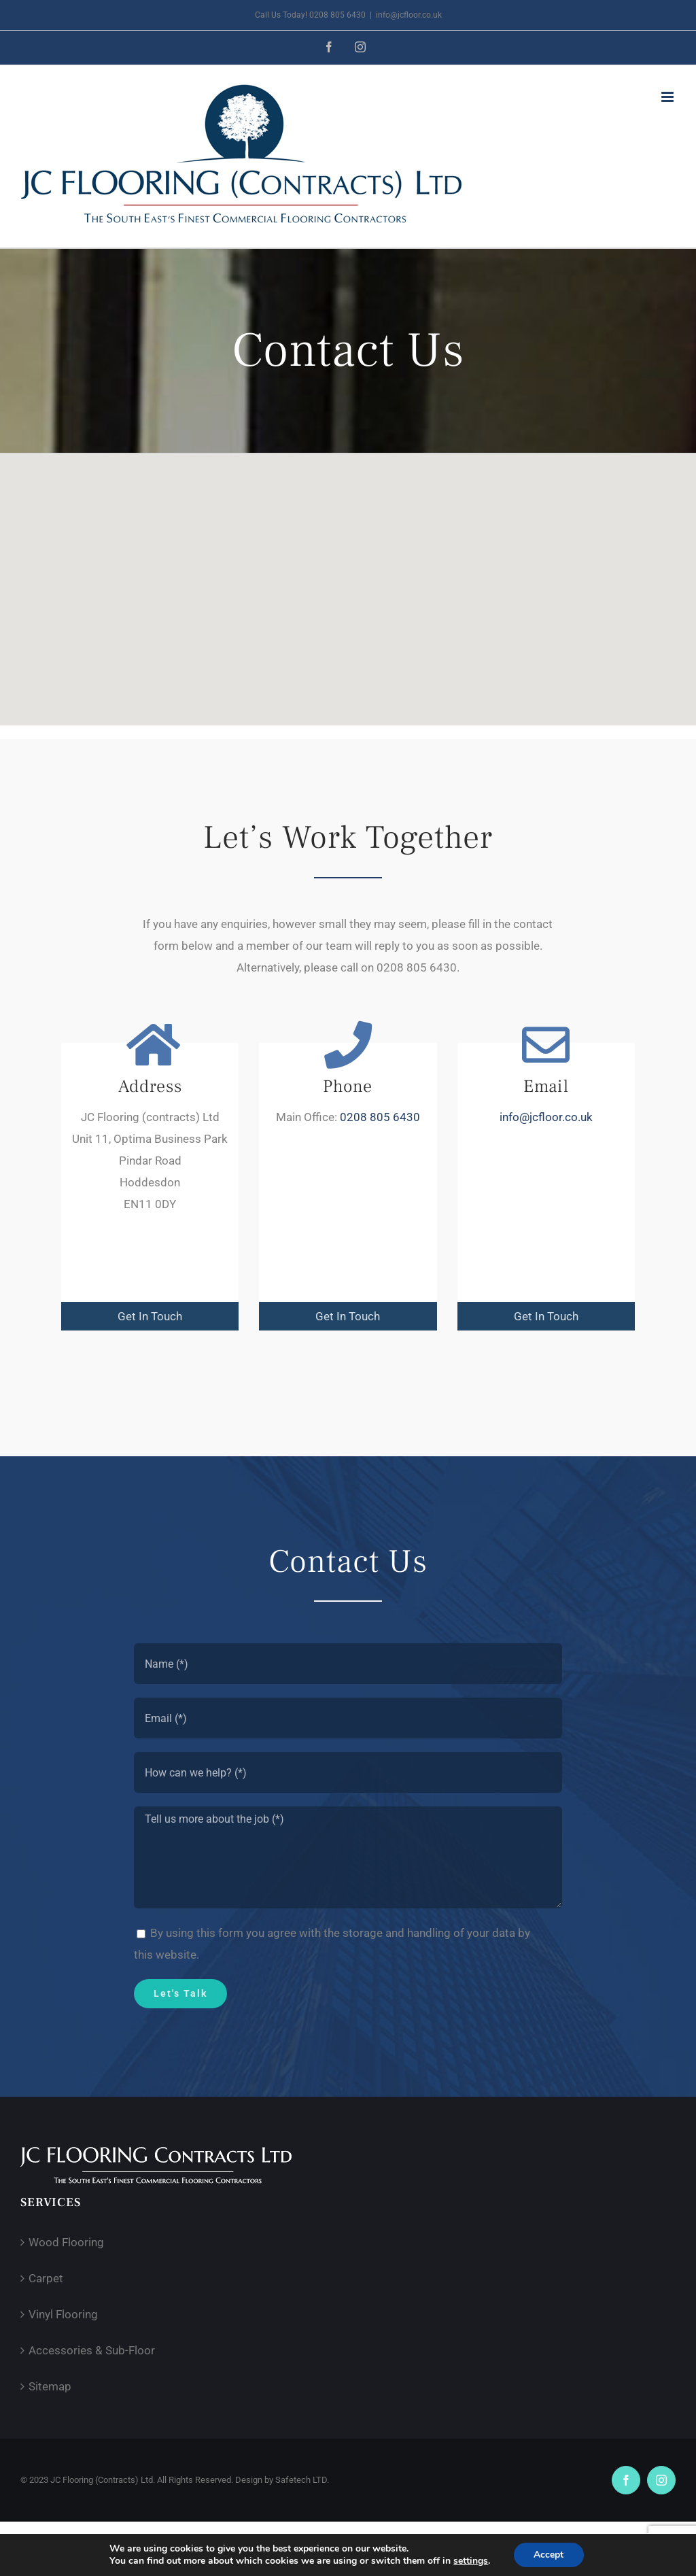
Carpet (46, 2278)
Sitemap (50, 2386)
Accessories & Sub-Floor (92, 2350)
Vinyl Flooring (63, 2314)
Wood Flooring (66, 2242)
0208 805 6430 (380, 1117)
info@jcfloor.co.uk (409, 15)
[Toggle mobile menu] (668, 97)
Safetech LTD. (302, 2480)
